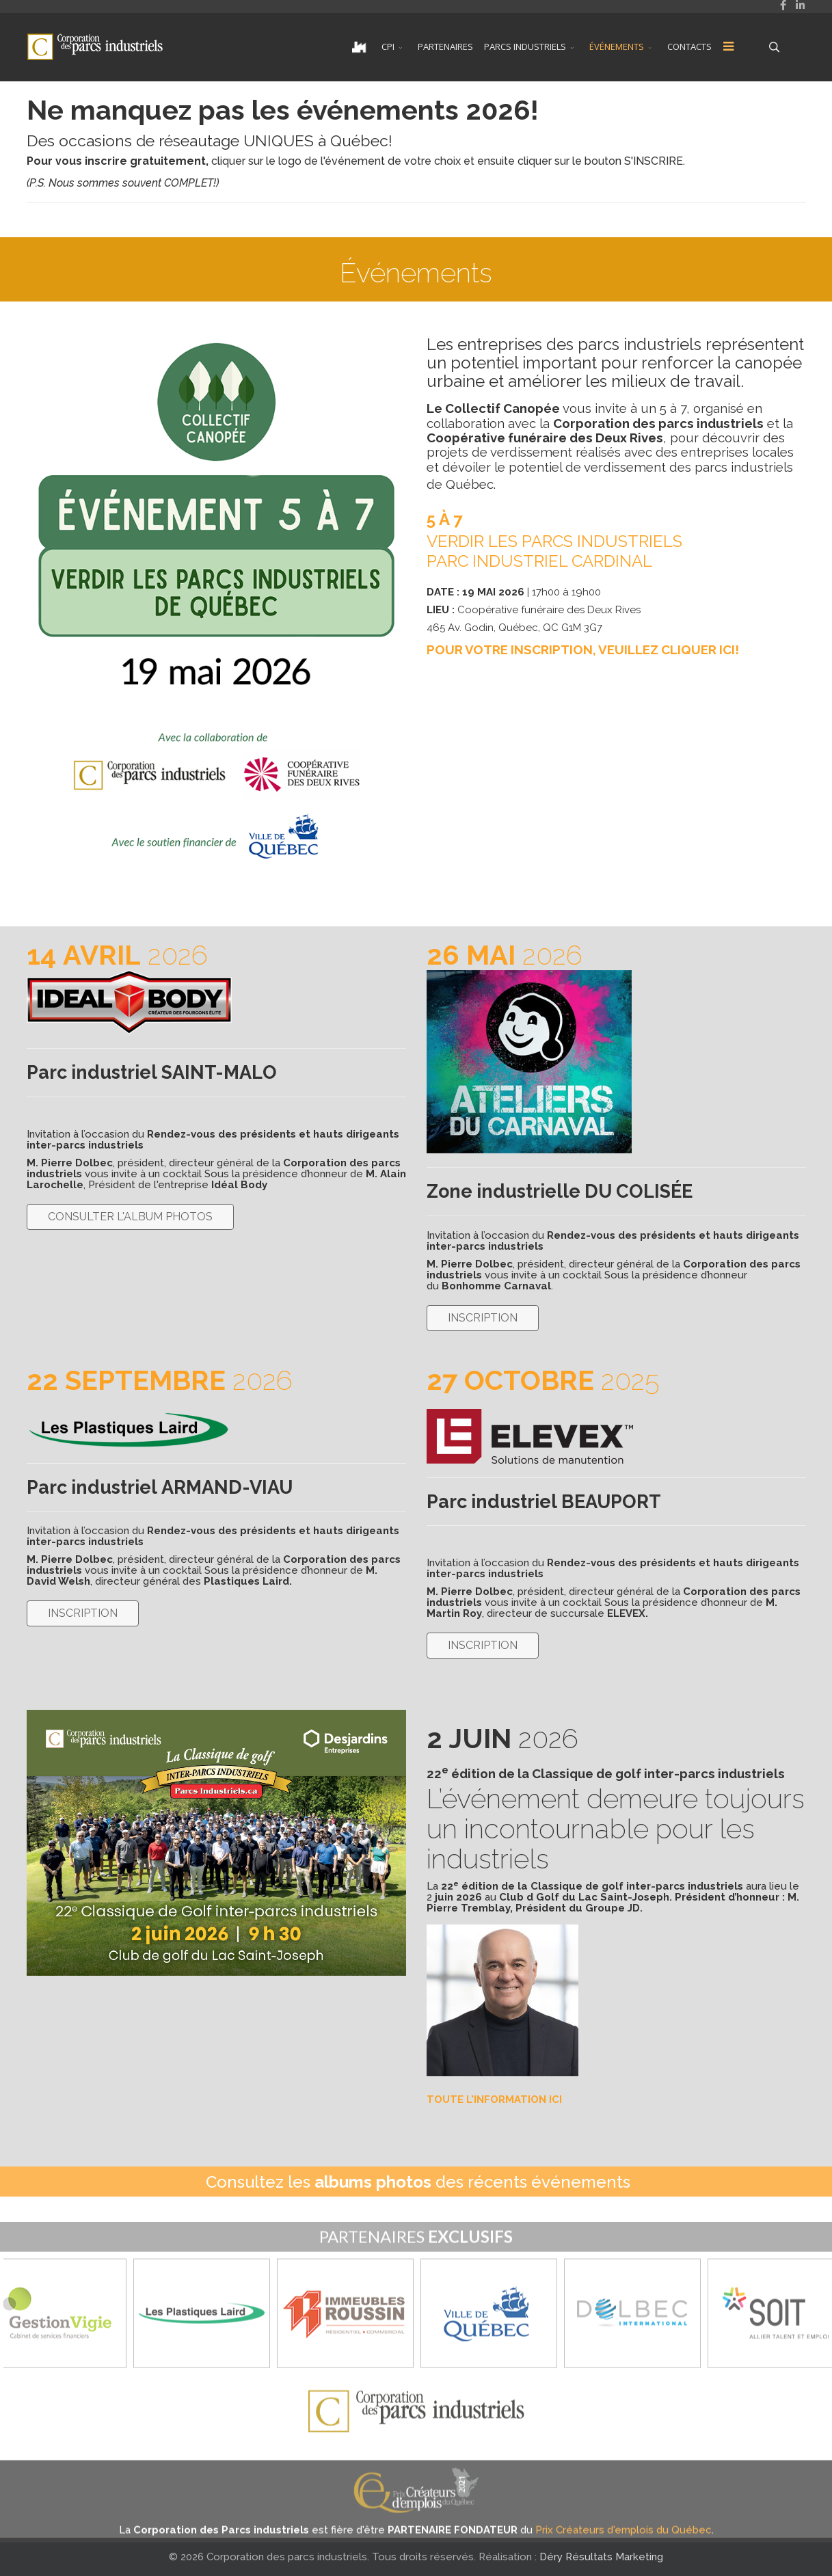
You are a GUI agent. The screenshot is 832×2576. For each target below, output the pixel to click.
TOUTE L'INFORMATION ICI (494, 2099)
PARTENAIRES (445, 46)
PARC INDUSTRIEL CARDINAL (539, 561)
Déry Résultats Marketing (601, 2557)
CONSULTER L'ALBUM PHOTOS (130, 1216)
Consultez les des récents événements (418, 2182)
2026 (117, 955)
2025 (543, 1380)
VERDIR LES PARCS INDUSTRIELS (554, 541)
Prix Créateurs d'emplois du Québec (623, 2545)
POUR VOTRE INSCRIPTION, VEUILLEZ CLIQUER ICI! (583, 649)
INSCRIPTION (483, 1317)
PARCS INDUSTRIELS (525, 46)
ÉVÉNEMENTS (616, 46)
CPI (387, 46)
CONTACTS (689, 46)
